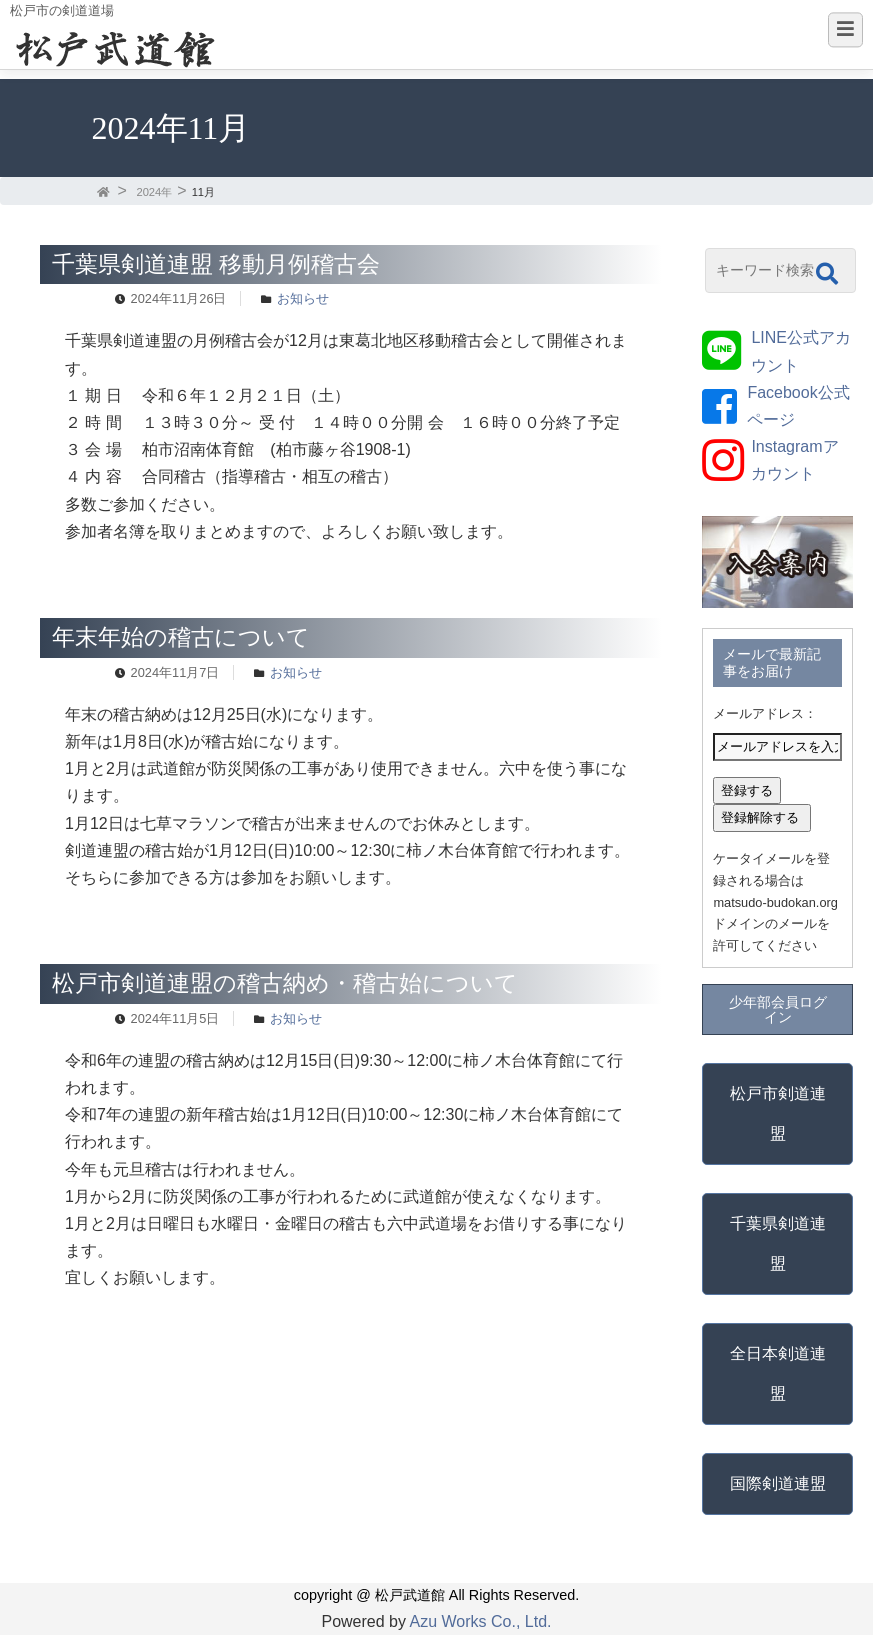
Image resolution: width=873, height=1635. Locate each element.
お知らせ (303, 298)
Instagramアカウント (794, 460)
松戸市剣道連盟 (778, 1113)
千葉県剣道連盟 (778, 1243)
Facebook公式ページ (798, 406)
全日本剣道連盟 (778, 1373)
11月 (203, 192)
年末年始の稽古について (181, 637)
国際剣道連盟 (778, 1483)
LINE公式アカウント (801, 351)
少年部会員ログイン (778, 1009)
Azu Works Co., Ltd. (481, 1621)
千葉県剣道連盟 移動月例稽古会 (216, 264)
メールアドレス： (765, 713)
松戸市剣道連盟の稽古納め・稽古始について (285, 983)
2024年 (154, 192)
